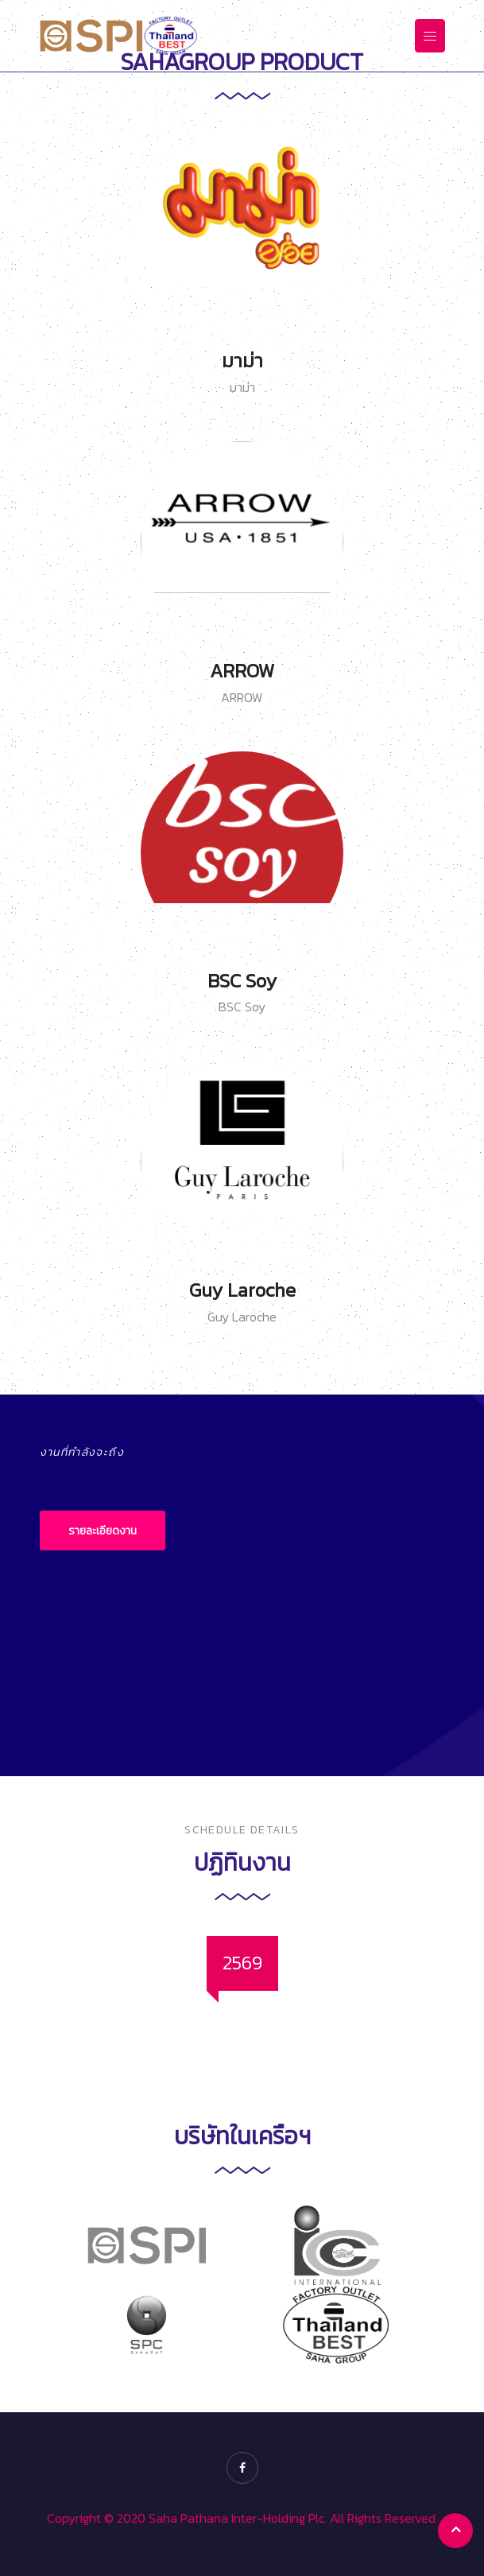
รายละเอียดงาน (102, 1531)
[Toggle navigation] (430, 35)
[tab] (242, 1963)
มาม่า (242, 360)
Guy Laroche (242, 1290)
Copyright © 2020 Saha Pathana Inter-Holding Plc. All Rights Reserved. (242, 2518)
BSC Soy (242, 981)
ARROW (242, 671)
